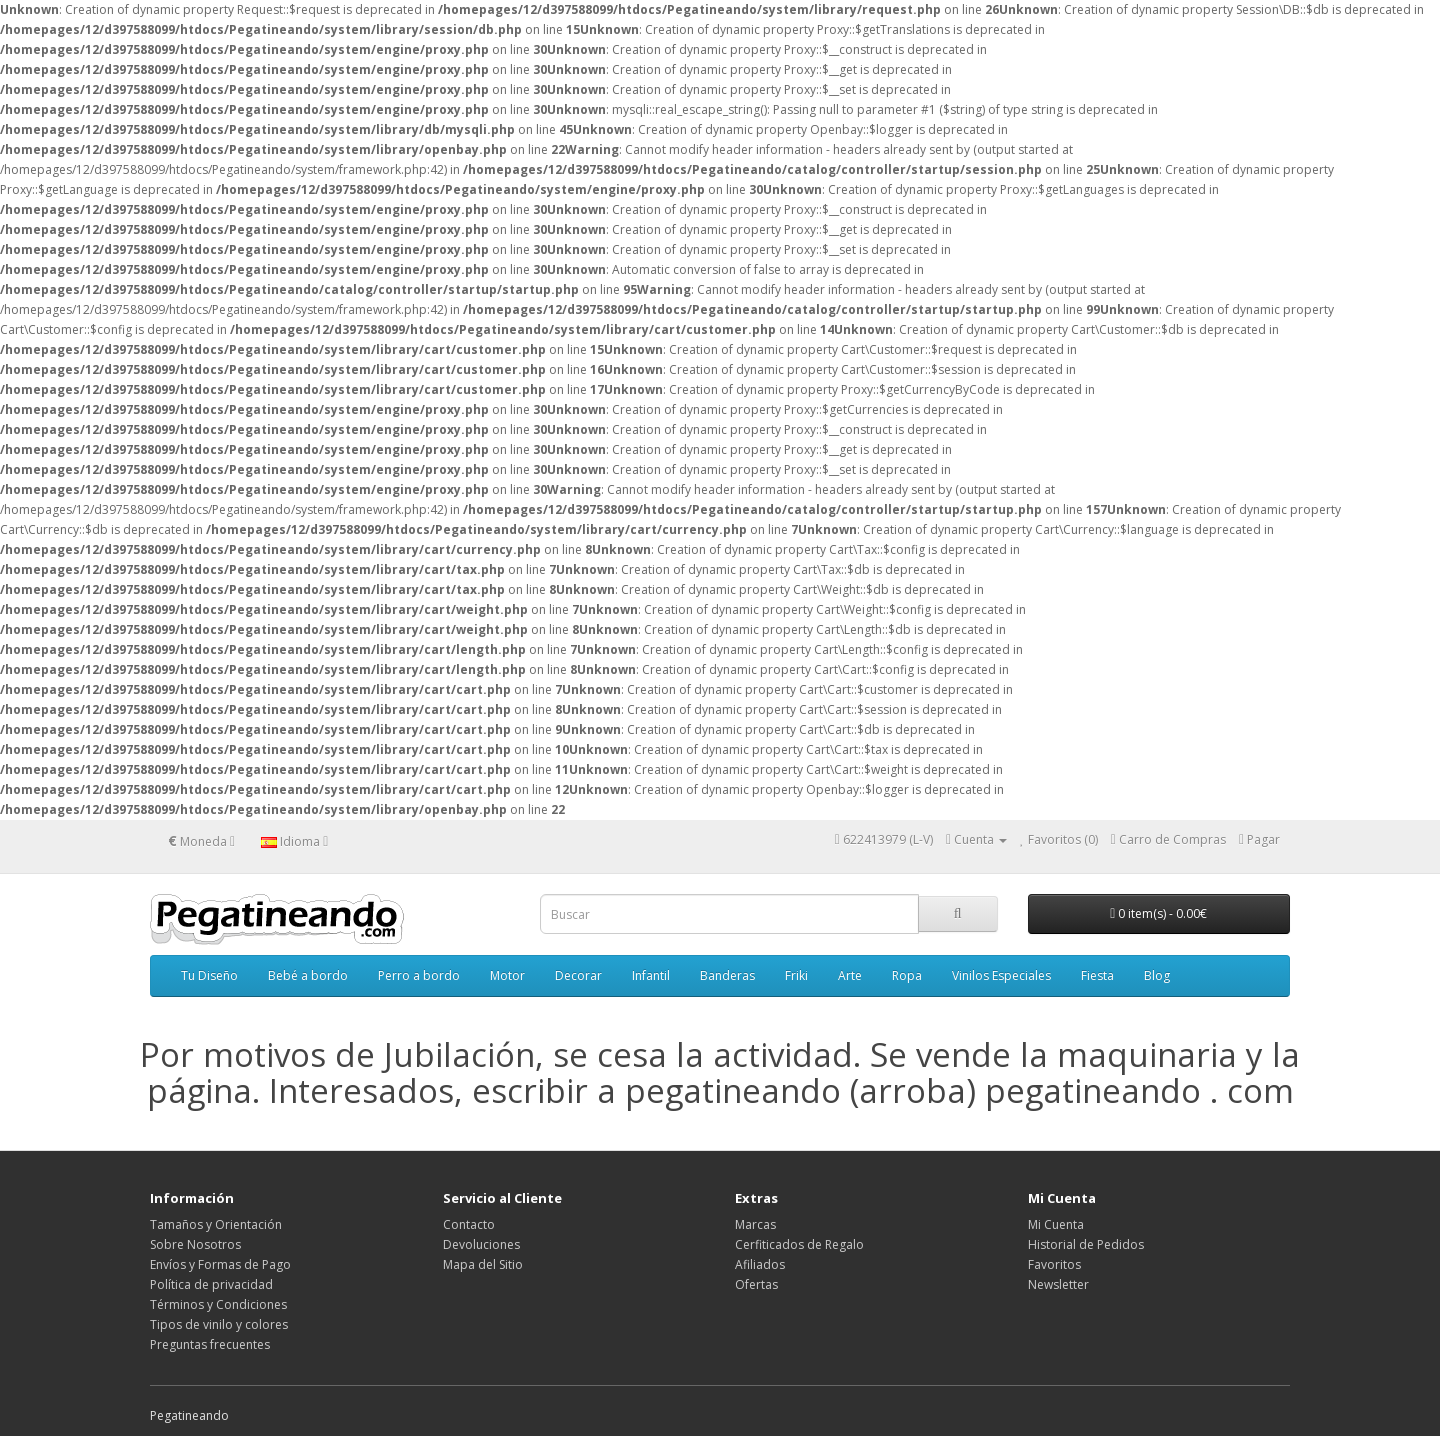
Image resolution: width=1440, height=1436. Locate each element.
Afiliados (760, 1264)
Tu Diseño (209, 975)
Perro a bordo (419, 975)
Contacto (469, 1224)
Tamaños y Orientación (216, 1224)
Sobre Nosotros (195, 1244)
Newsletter (1058, 1284)
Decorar (578, 975)
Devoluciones (481, 1244)
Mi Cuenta (1056, 1224)
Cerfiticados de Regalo (799, 1244)
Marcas (755, 1224)
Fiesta (1097, 975)
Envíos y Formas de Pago (220, 1264)
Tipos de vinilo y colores (219, 1324)
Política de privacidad (211, 1284)
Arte (850, 975)
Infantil (651, 975)
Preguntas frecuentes (210, 1344)
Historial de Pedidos (1086, 1244)
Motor (507, 975)
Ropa (907, 975)
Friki (796, 975)
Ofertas (756, 1284)
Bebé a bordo (308, 975)
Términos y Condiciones (218, 1304)
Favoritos (1054, 1264)
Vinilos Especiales (1001, 975)
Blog (1157, 975)
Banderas (727, 975)
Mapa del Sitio (483, 1264)
